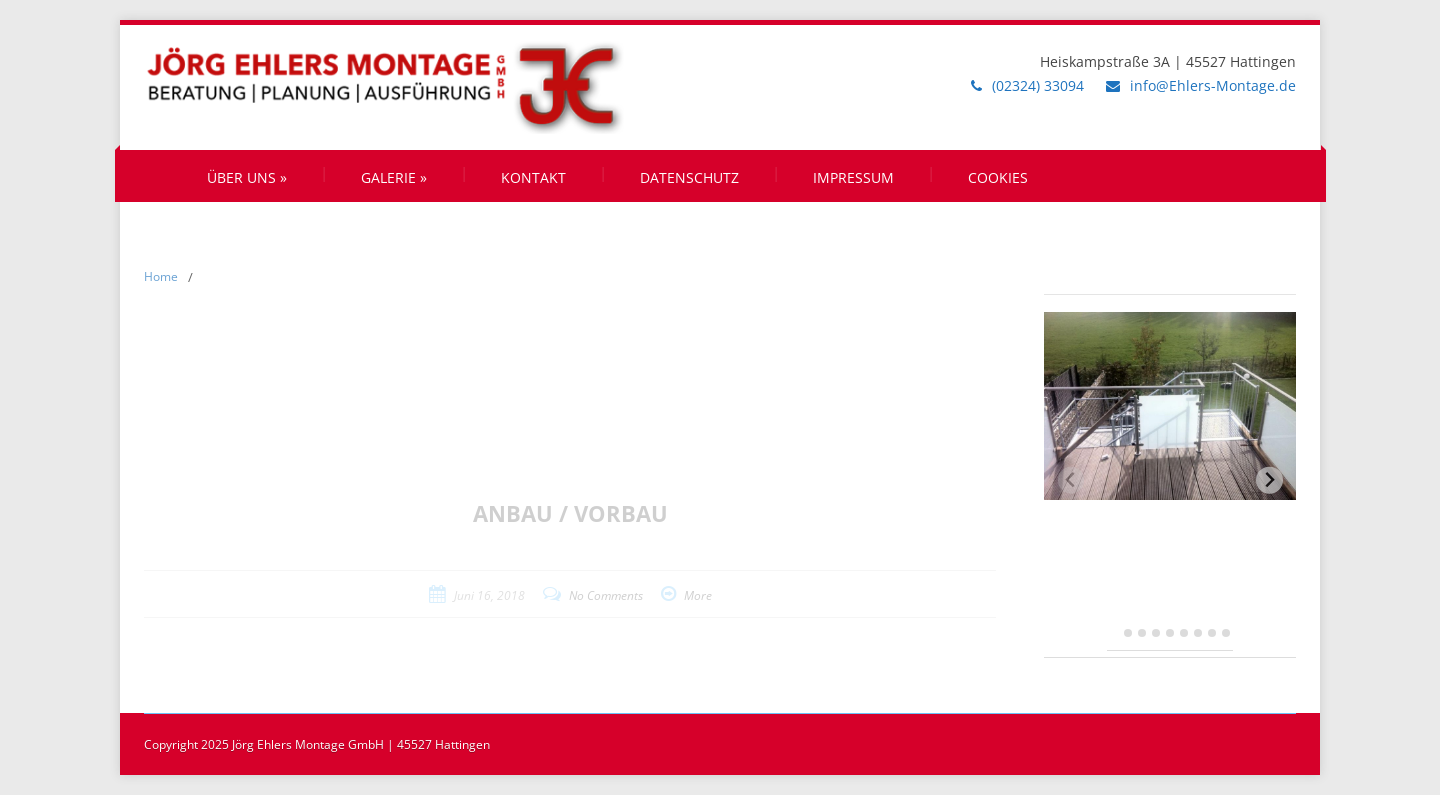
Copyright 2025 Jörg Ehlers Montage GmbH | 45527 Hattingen (317, 744)
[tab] (1114, 633)
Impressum (853, 177)
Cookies (998, 177)
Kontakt (533, 177)
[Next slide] (1269, 480)
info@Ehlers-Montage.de (1213, 85)
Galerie (394, 177)
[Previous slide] (1071, 480)
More (698, 595)
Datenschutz (689, 177)
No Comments (606, 595)
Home (161, 276)
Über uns (247, 177)
